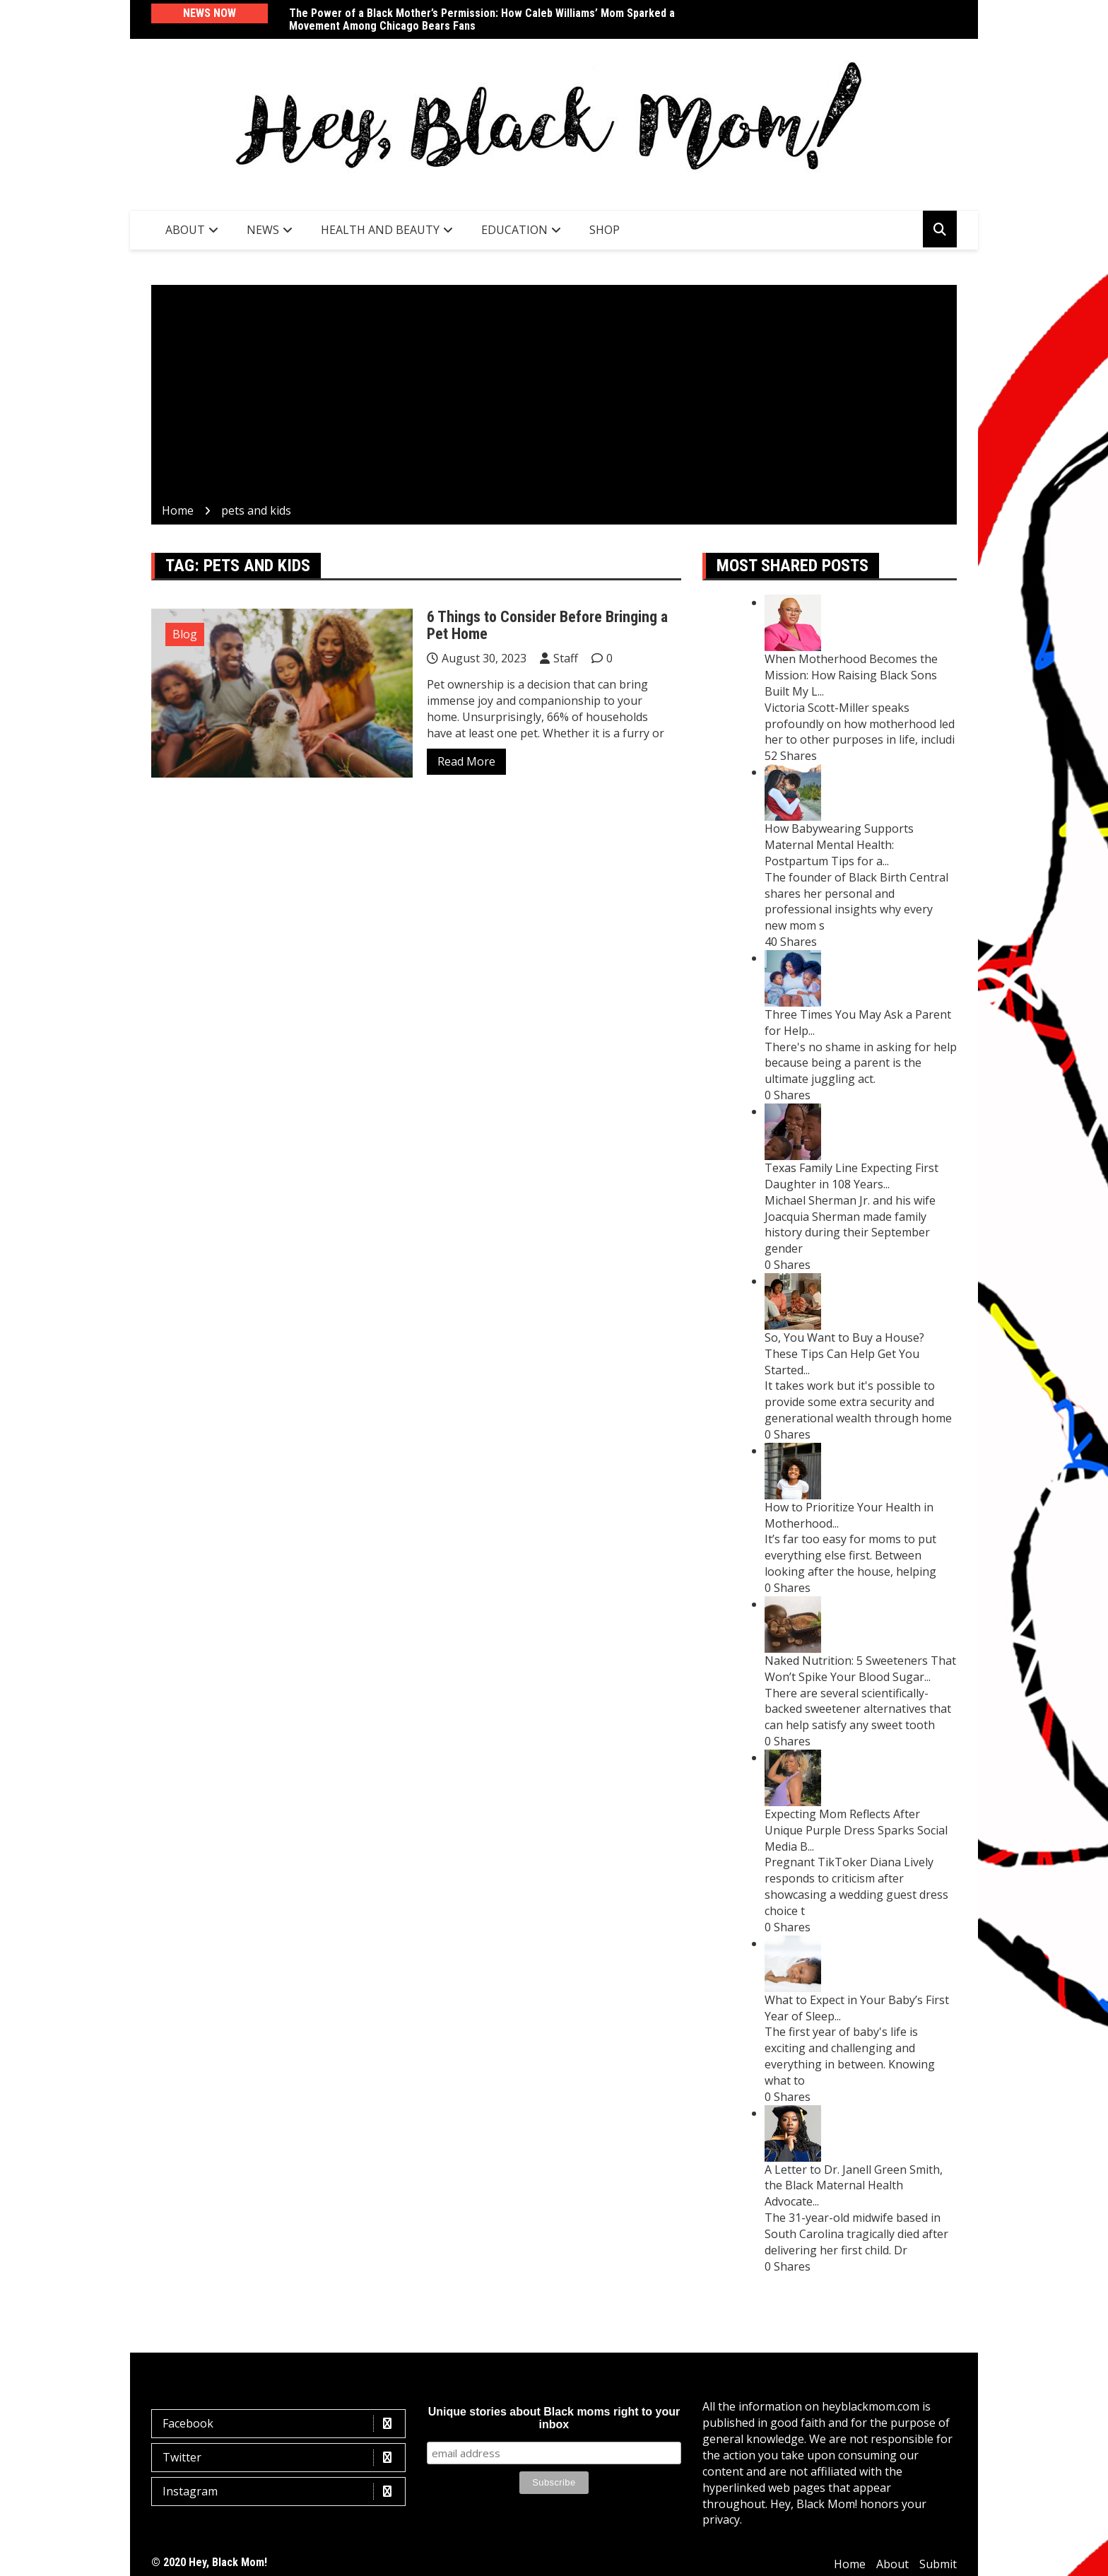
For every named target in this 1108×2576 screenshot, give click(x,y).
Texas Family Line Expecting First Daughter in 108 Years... (851, 1176)
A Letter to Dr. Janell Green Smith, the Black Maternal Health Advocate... (854, 2186)
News (263, 230)
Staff (565, 658)
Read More (466, 761)
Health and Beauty (380, 230)
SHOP (604, 230)
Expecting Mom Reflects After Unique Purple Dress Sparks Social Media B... (856, 1830)
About (185, 230)
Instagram (282, 2491)
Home (850, 2564)
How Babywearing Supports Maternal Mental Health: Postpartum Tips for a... (839, 845)
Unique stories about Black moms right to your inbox (554, 2418)
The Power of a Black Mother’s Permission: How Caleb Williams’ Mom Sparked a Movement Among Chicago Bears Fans (482, 19)
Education (514, 230)
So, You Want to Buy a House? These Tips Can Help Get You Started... (844, 1354)
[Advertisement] (554, 397)
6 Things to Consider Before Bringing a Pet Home (547, 625)
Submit (938, 2564)
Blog (184, 634)
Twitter (282, 2457)
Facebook (282, 2424)
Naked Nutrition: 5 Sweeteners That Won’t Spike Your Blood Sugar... (860, 1669)
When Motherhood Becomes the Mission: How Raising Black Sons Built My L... (851, 675)
